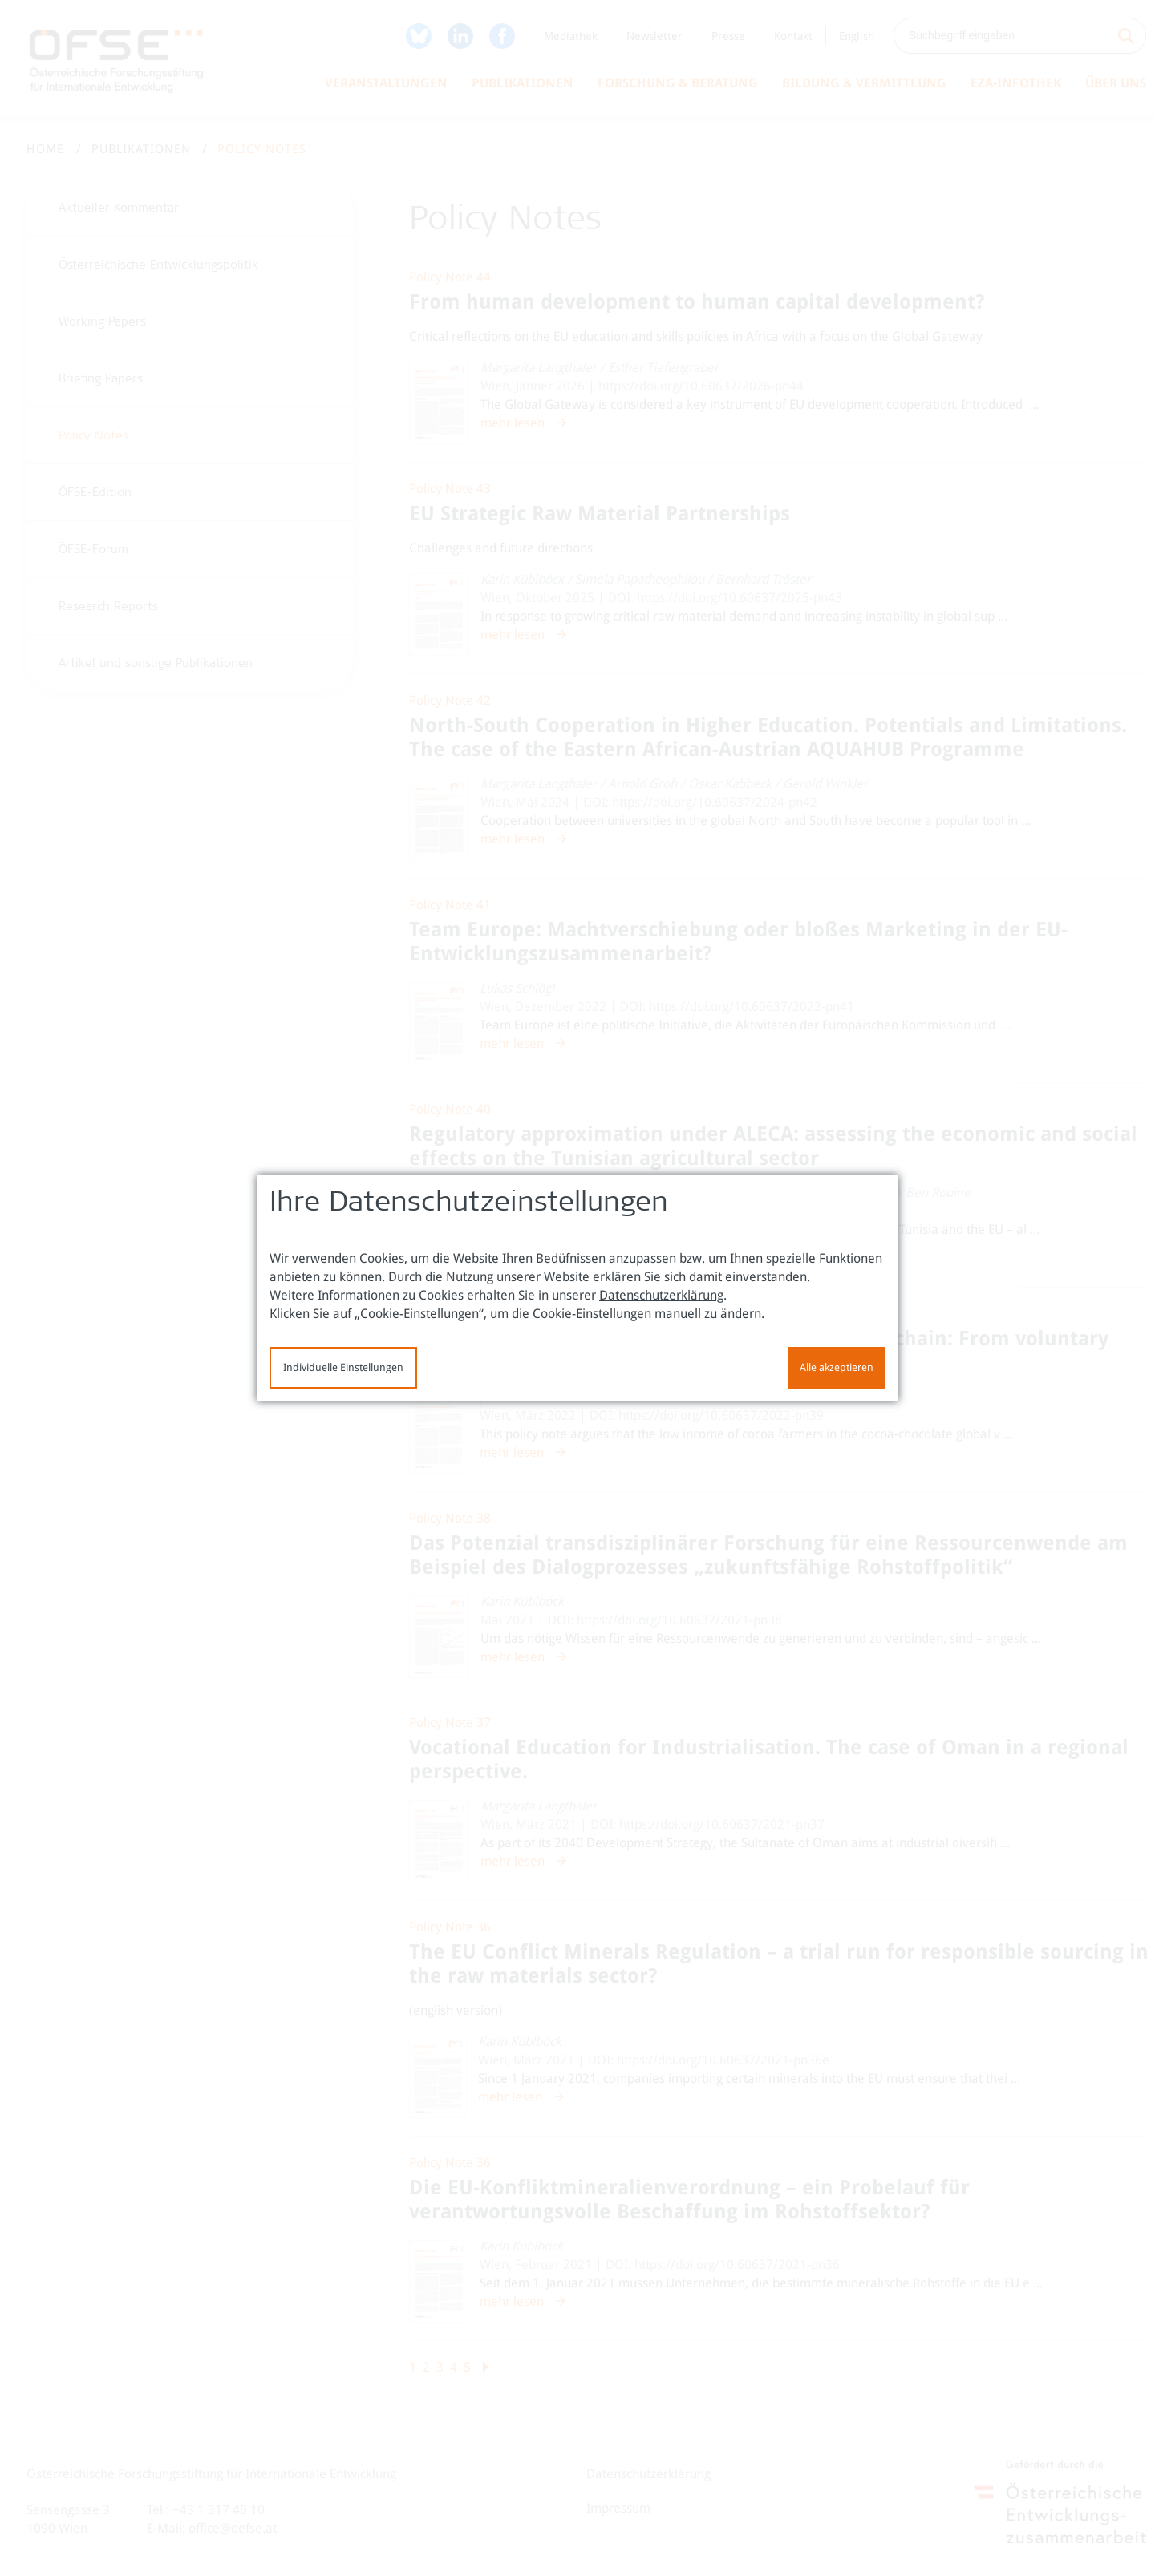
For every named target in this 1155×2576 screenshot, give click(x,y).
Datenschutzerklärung (661, 1295)
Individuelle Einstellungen (343, 1367)
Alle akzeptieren (836, 1367)
